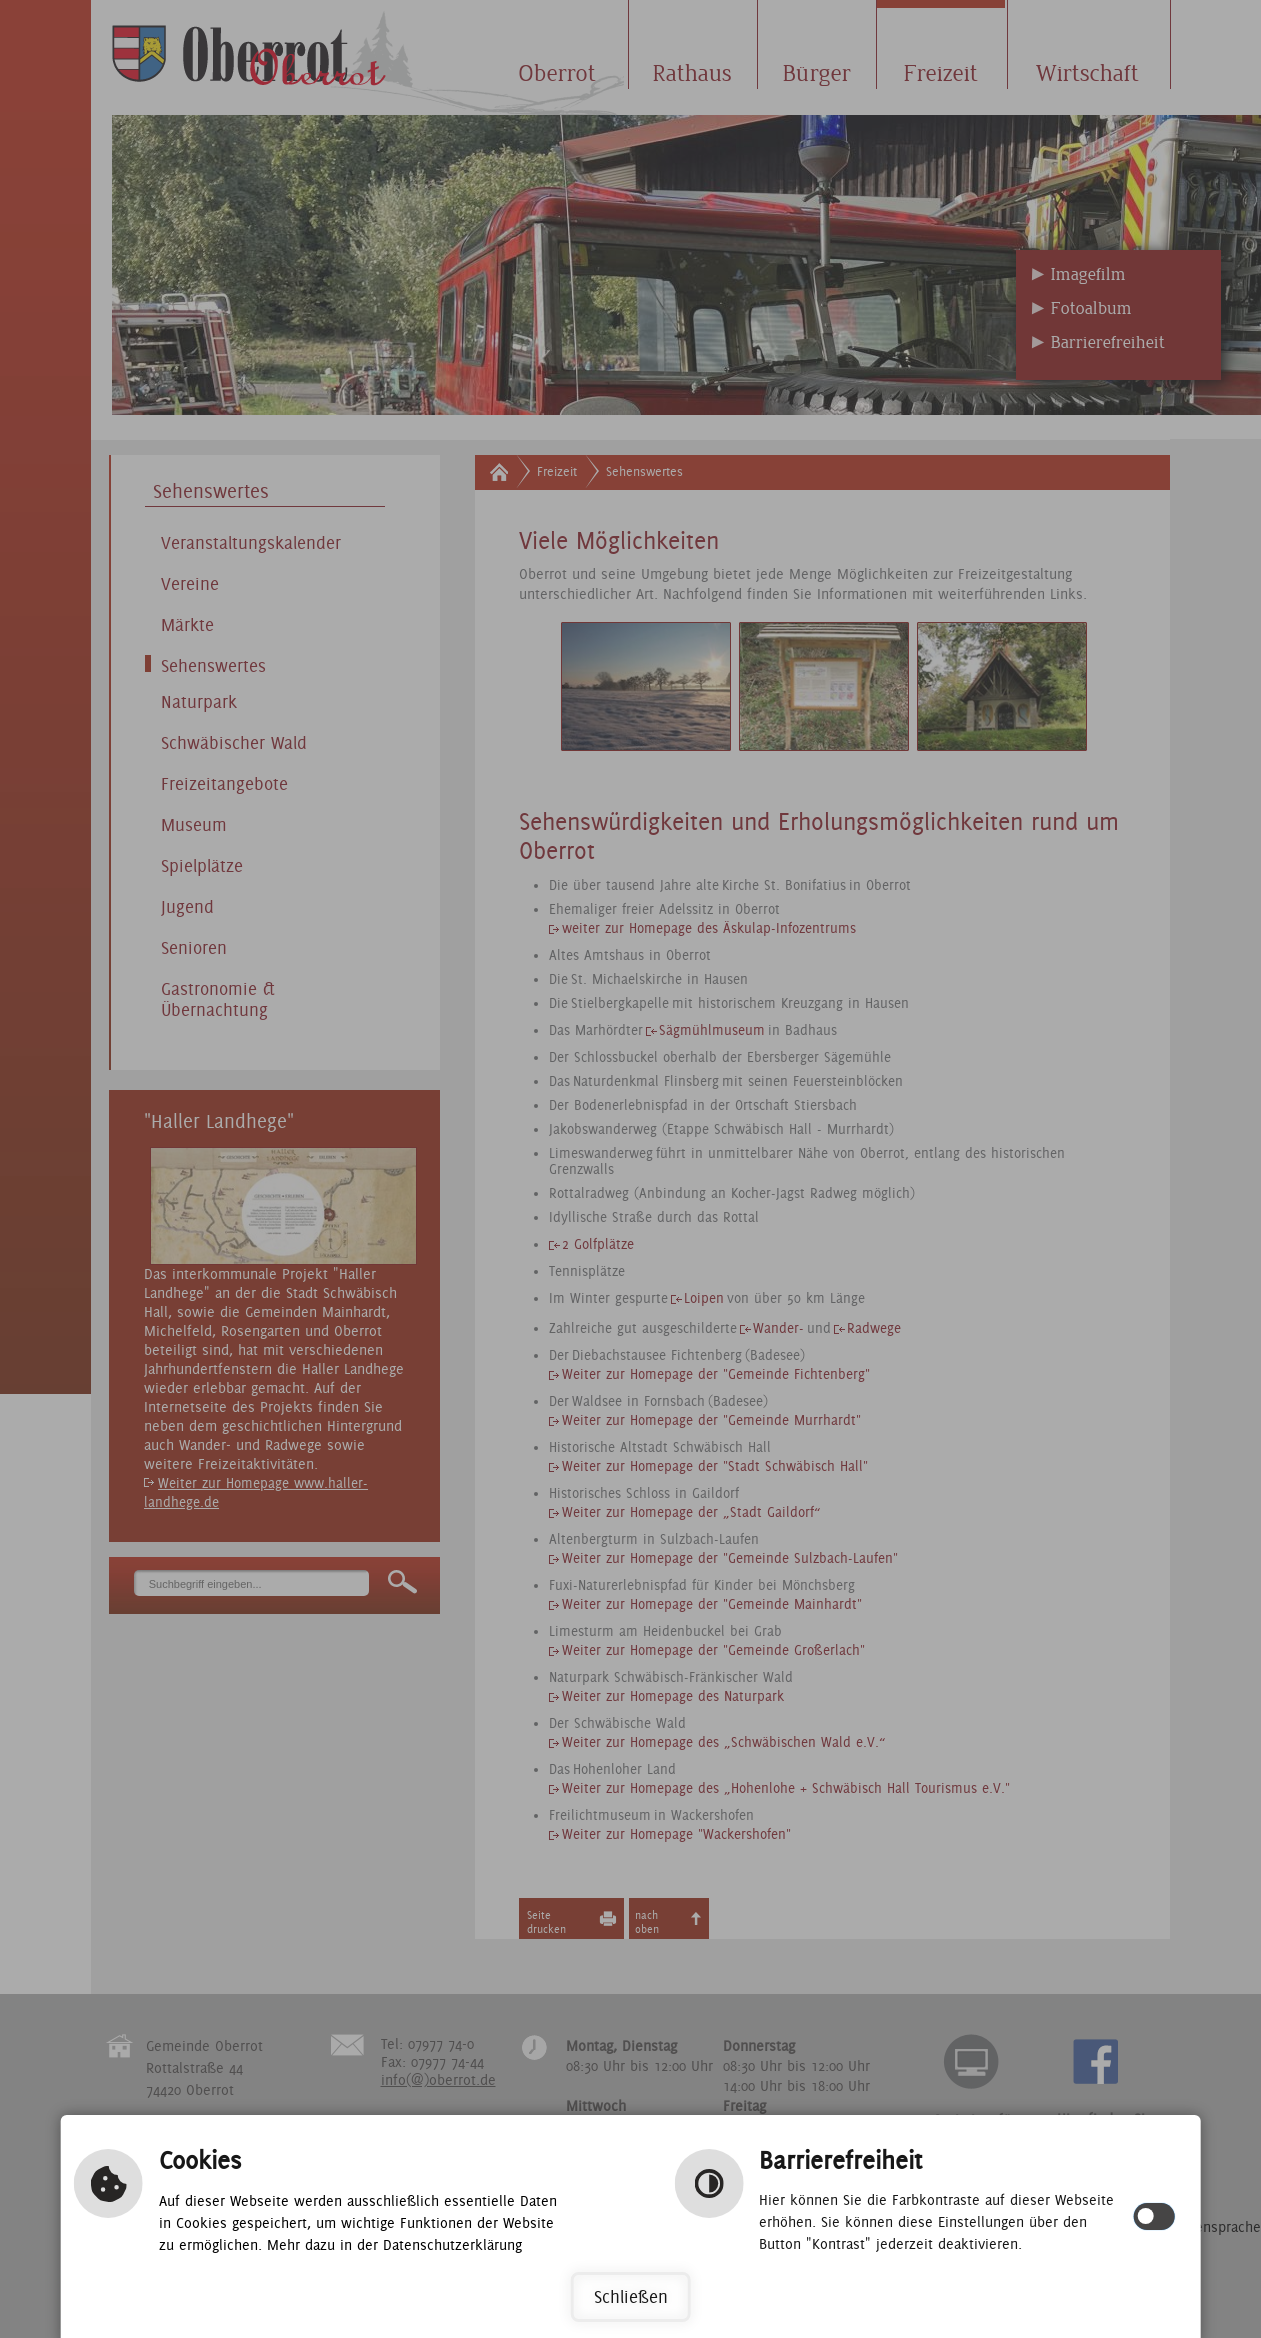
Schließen (631, 2296)
